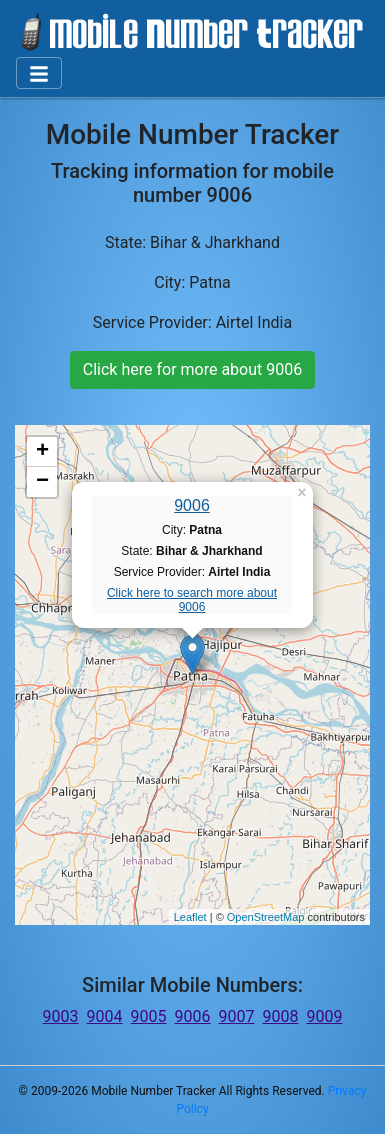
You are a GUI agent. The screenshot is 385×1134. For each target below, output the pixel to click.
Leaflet (190, 917)
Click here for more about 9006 (192, 369)
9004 (105, 1016)
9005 (149, 1016)
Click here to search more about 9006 (192, 600)
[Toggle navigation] (39, 73)
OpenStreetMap (266, 917)
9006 (192, 505)
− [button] (42, 482)
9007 (236, 1016)
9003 (61, 1016)
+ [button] (42, 452)
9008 (280, 1016)
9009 (324, 1016)
